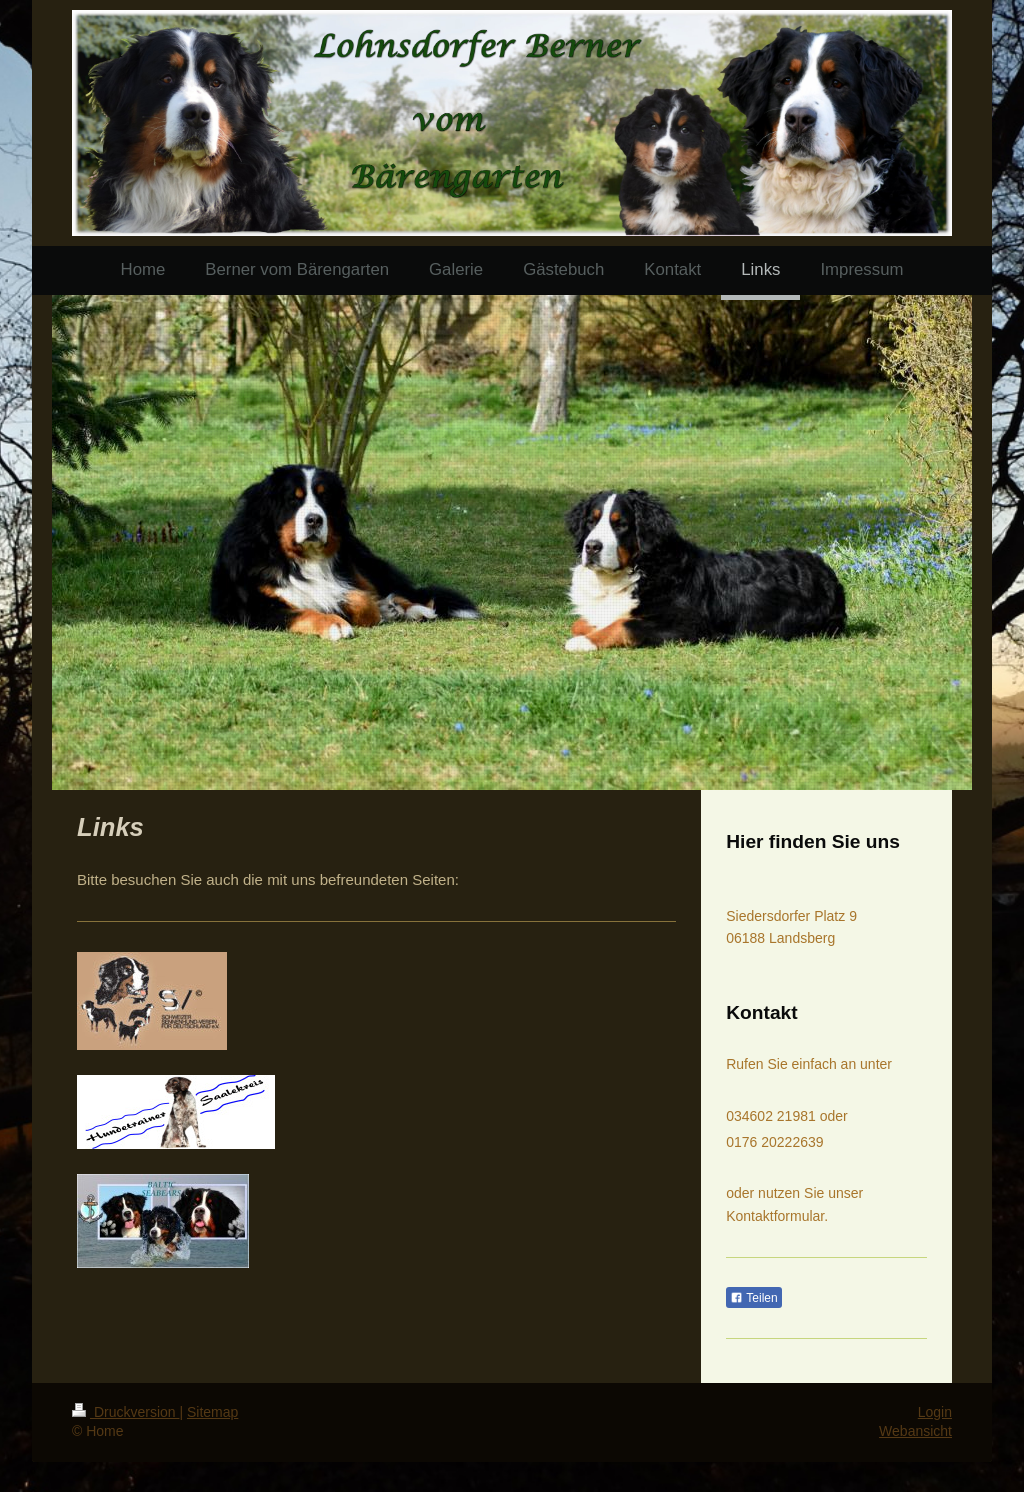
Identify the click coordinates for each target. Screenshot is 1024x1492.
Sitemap (212, 1412)
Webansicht (915, 1431)
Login (935, 1412)
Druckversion (125, 1412)
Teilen (753, 1298)
